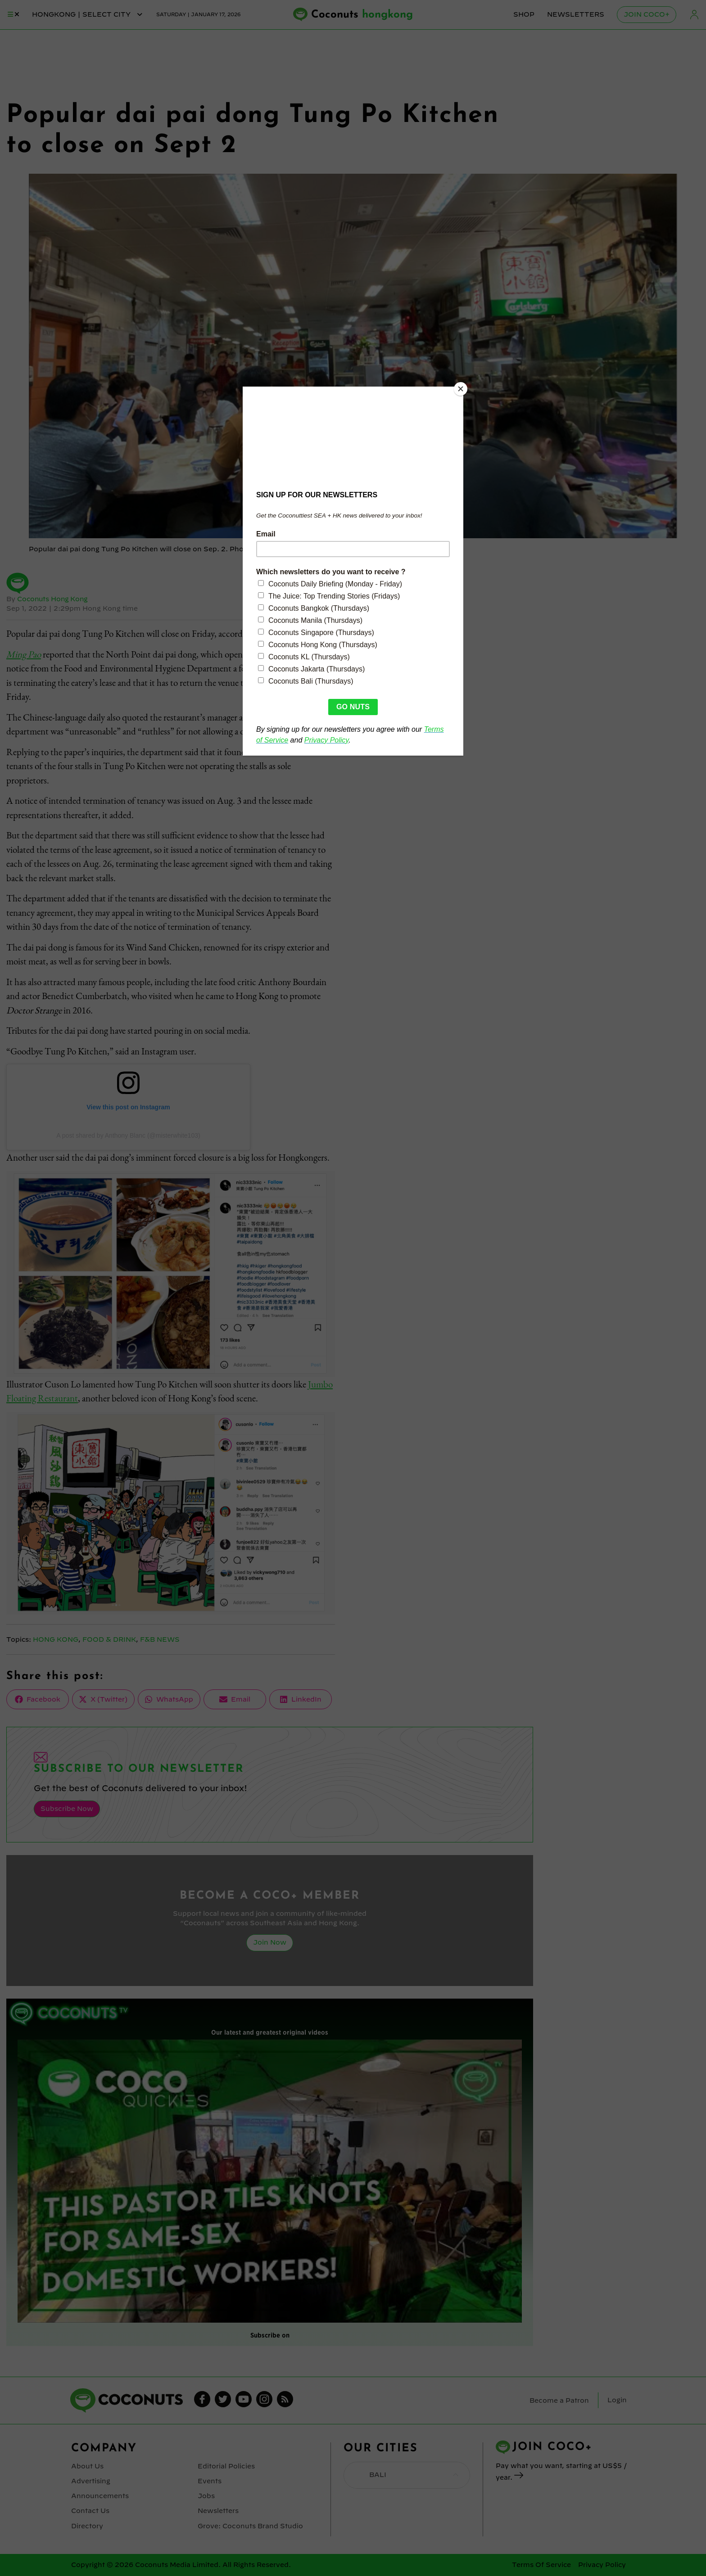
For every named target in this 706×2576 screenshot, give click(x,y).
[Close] (461, 389)
